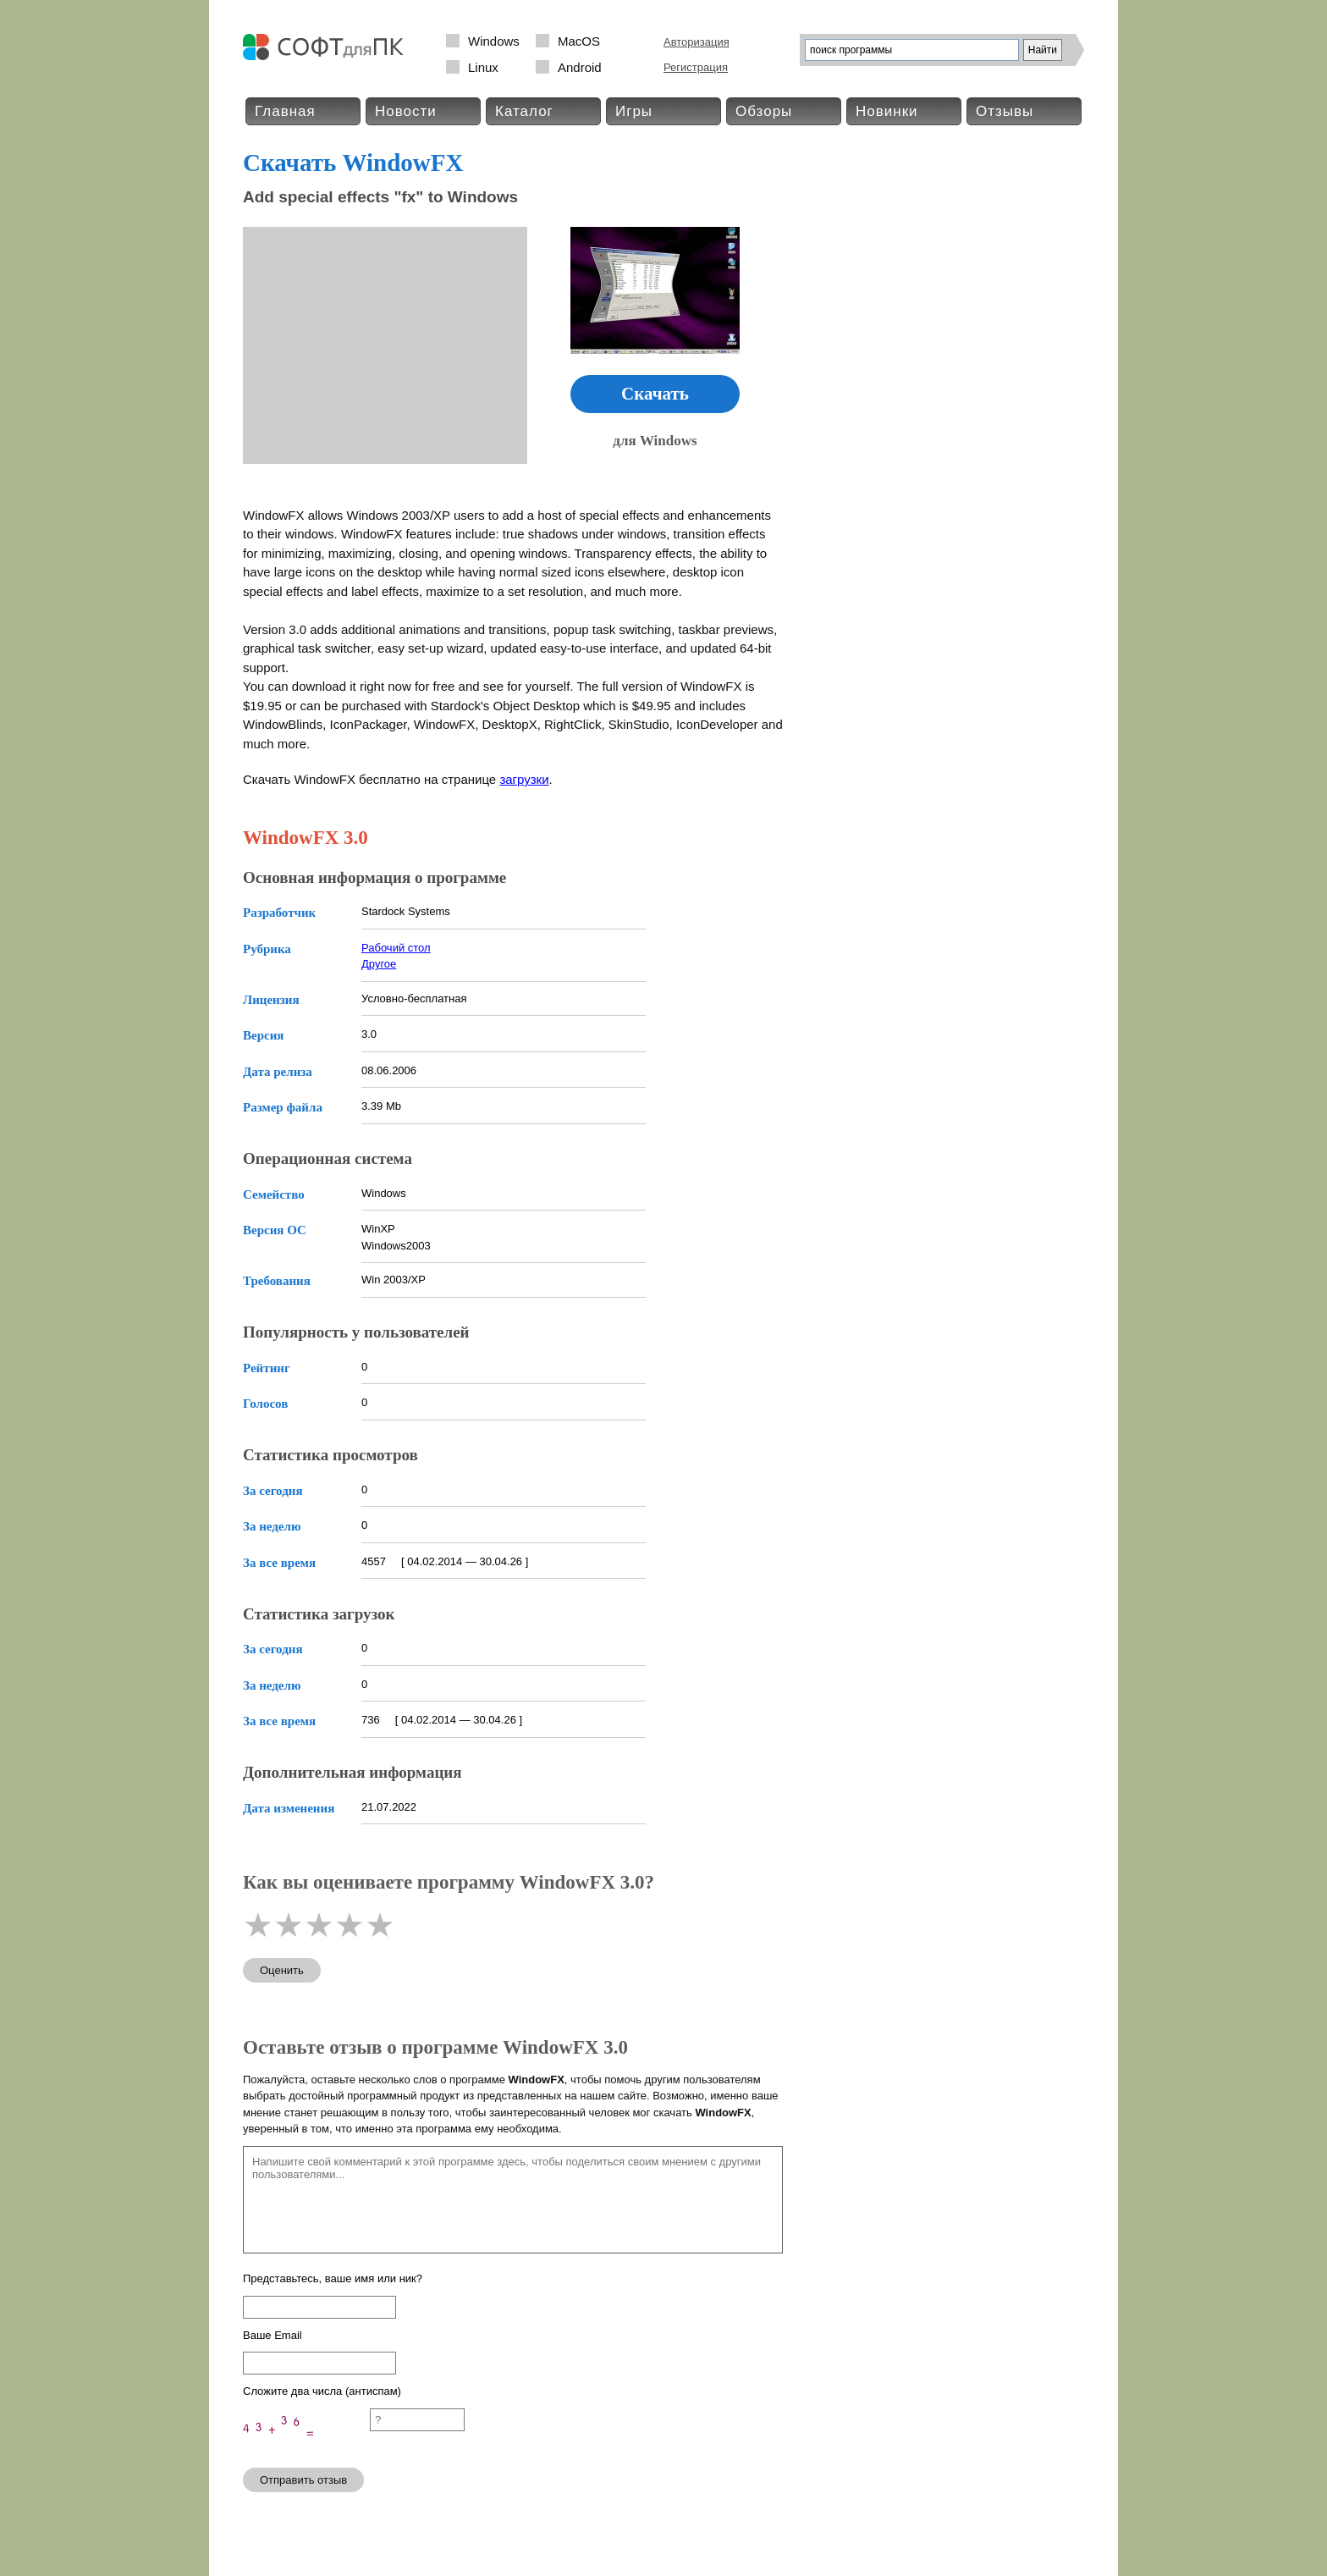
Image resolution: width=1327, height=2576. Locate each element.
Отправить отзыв (303, 2480)
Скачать (655, 393)
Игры (633, 111)
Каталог (524, 111)
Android (580, 67)
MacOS (579, 41)
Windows (494, 41)
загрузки (523, 779)
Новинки (887, 111)
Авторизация (697, 42)
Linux (483, 67)
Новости (406, 111)
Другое (378, 963)
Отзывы (1004, 111)
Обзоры (763, 111)
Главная (285, 111)
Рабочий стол (396, 947)
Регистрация (696, 67)
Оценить (282, 1970)
